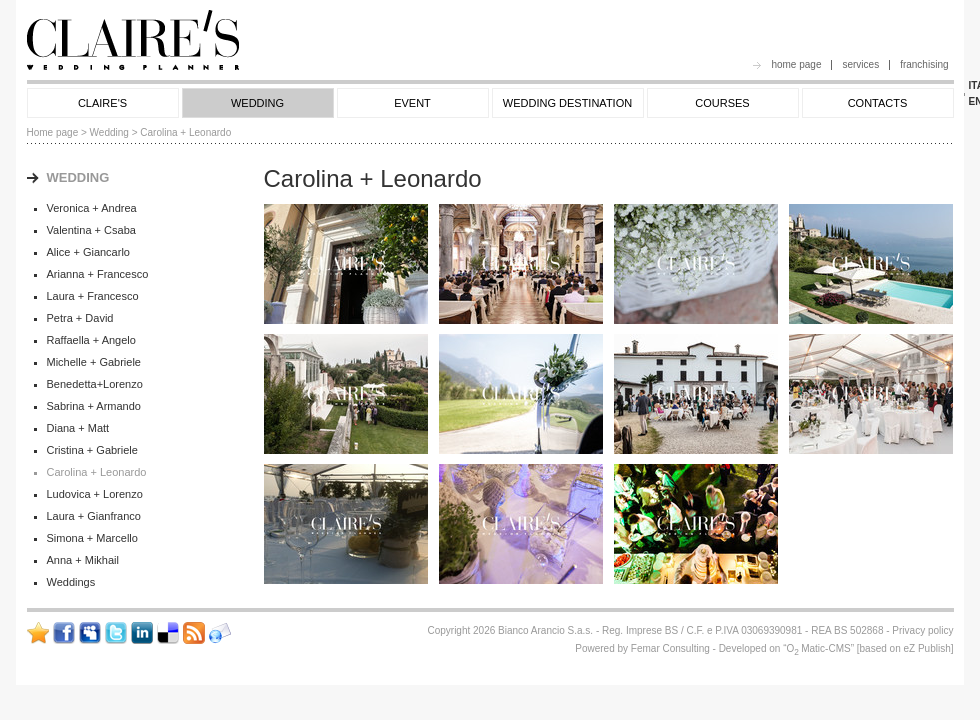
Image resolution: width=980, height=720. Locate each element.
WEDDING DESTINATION (567, 103)
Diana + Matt (78, 428)
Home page (53, 132)
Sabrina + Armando (94, 406)
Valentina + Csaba (91, 230)
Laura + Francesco (93, 296)
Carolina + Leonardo (97, 472)
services (860, 64)
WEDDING (257, 103)
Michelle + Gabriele (94, 362)
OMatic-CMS (818, 648)
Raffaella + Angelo (91, 340)
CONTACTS (878, 103)
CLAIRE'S (102, 103)
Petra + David (80, 318)
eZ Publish (926, 648)
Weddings (71, 582)
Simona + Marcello (92, 538)
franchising (924, 64)
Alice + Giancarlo (88, 252)
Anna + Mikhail (83, 560)
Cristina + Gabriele (92, 450)
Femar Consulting (670, 648)
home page (796, 64)
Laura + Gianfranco (94, 516)
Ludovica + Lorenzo (95, 494)
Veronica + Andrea (92, 208)
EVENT (412, 103)
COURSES (722, 103)
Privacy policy (922, 630)
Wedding (109, 132)
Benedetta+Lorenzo (95, 384)
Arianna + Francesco (98, 274)
